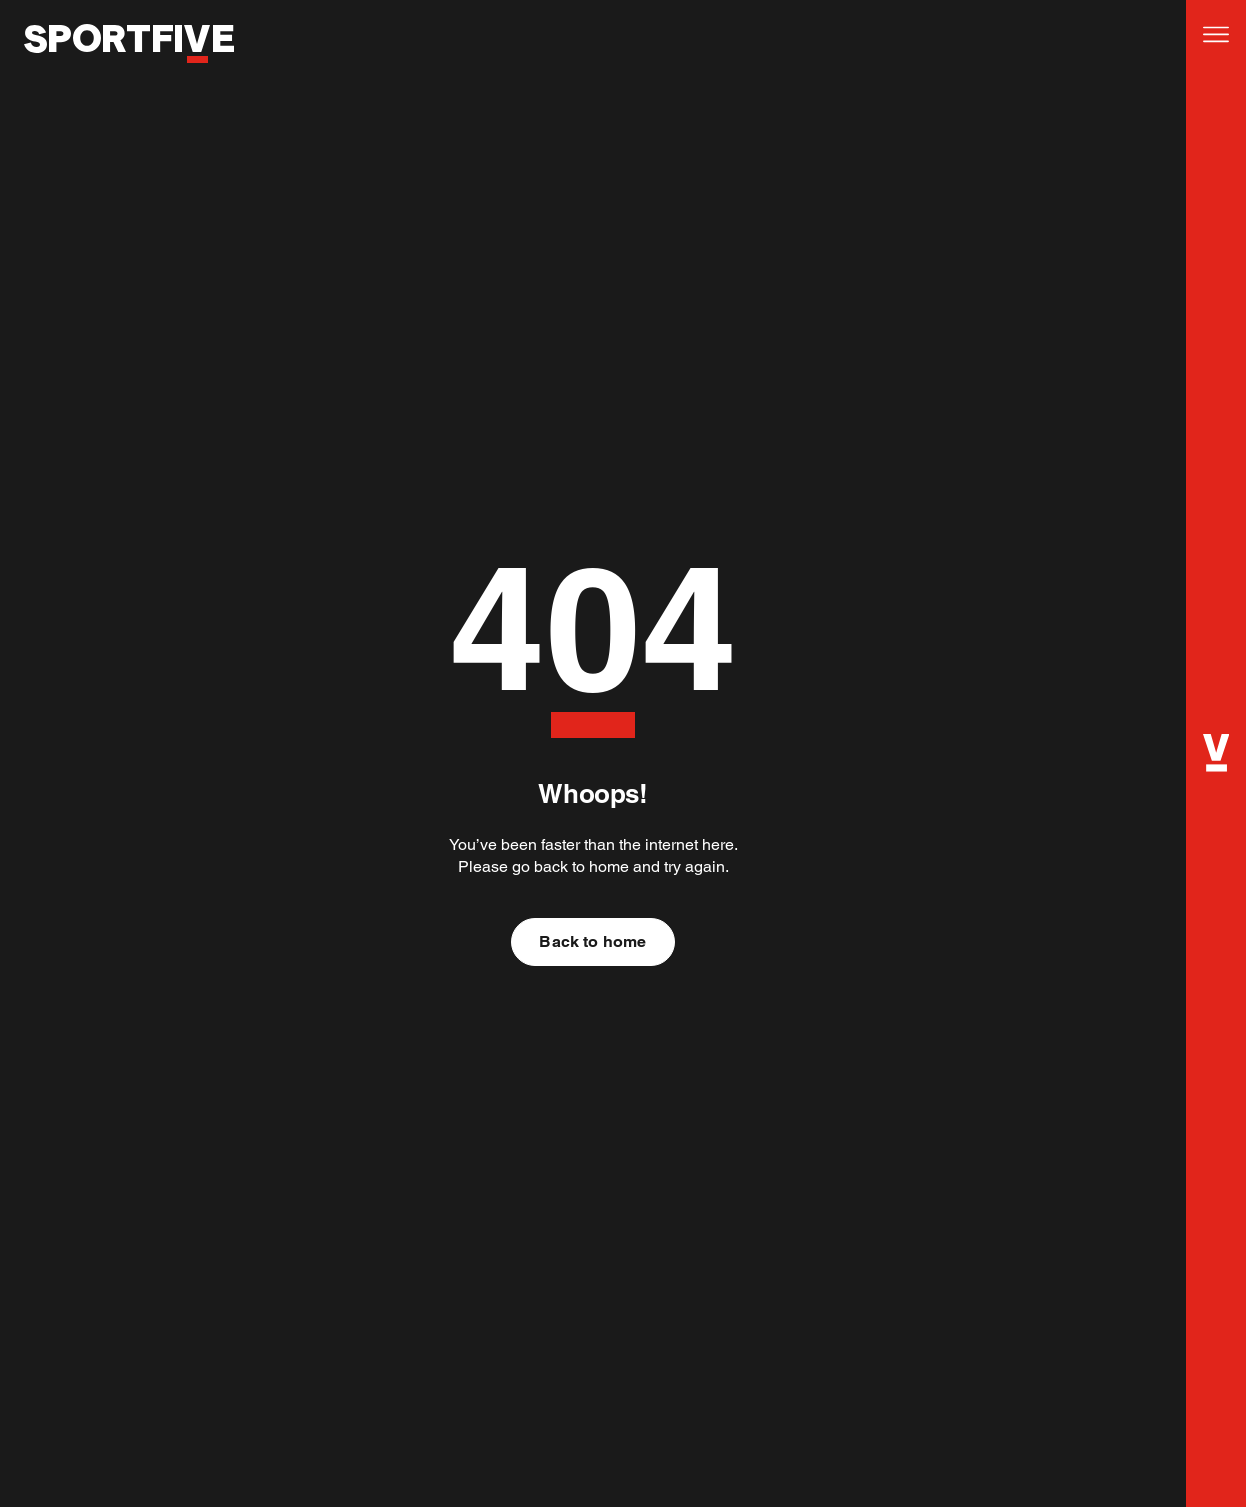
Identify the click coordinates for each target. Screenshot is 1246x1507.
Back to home (592, 941)
